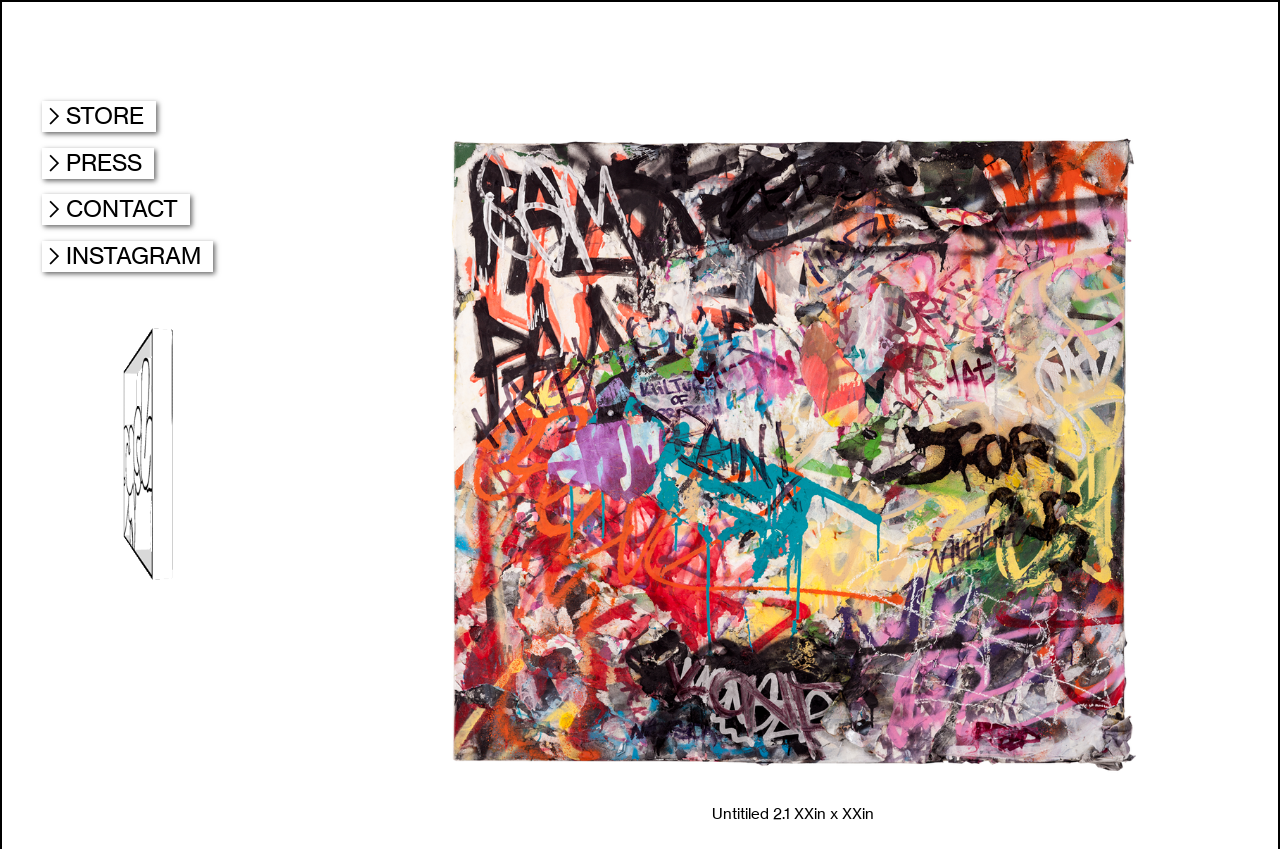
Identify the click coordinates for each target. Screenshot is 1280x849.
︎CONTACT (116, 208)
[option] (793, 479)
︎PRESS (98, 162)
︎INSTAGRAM (127, 255)
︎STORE (99, 115)
